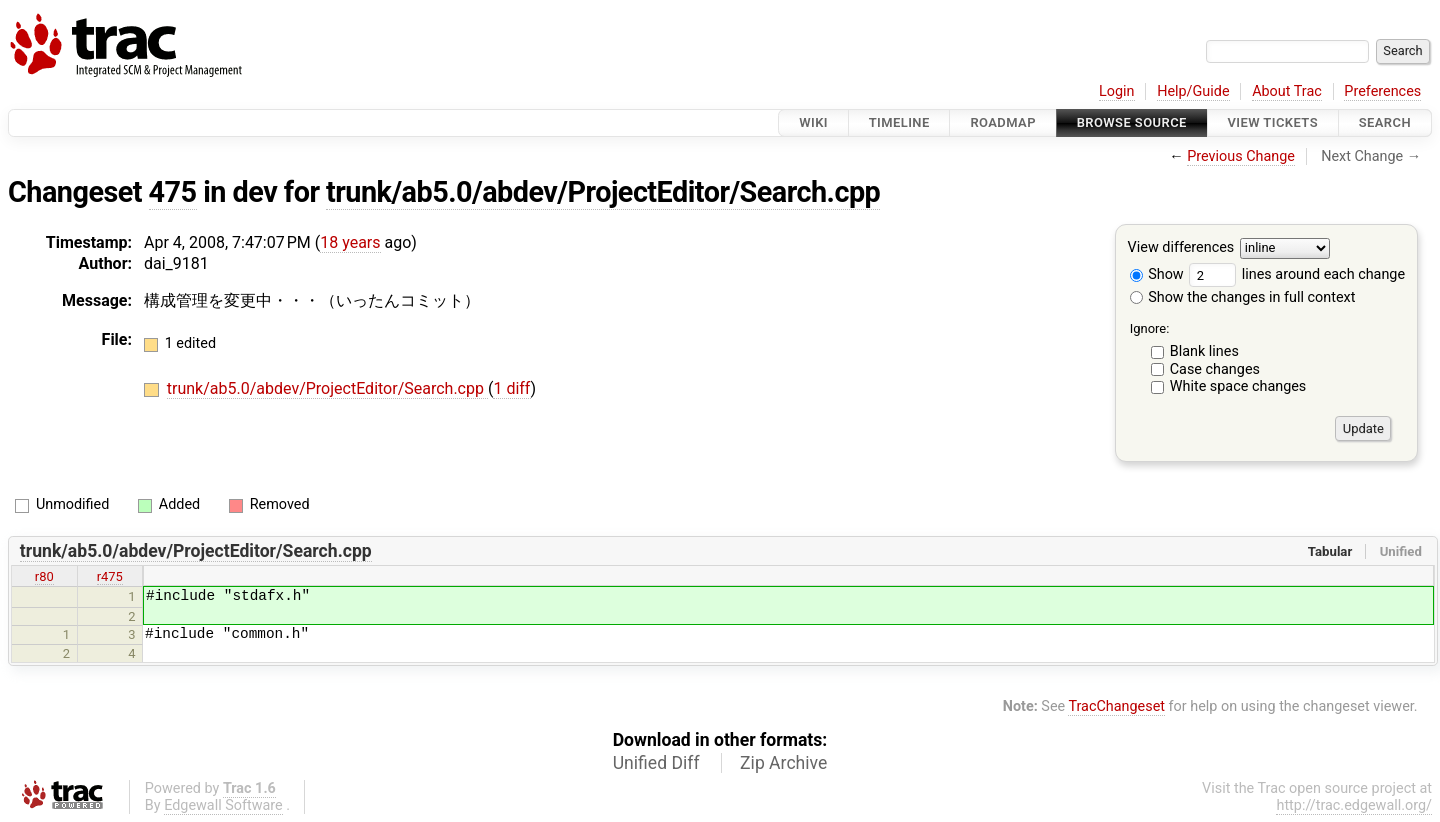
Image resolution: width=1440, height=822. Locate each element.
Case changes (1215, 369)
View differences (1181, 248)
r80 (44, 576)
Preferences (1382, 91)
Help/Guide (1193, 91)
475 (173, 192)
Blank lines (1204, 351)
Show (1157, 274)
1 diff (511, 388)
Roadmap (1003, 122)
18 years (350, 242)
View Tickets (1273, 122)
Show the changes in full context (1243, 297)
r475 (110, 576)
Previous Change (1241, 156)
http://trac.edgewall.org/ (1354, 805)
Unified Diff (656, 763)
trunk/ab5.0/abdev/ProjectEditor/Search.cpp (603, 192)
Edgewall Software (223, 805)
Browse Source (1132, 122)
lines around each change (1297, 274)
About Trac (1287, 91)
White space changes (1238, 386)
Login (1117, 91)
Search (1385, 122)
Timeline (899, 122)
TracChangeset (1116, 706)
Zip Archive (783, 763)
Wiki (813, 122)
